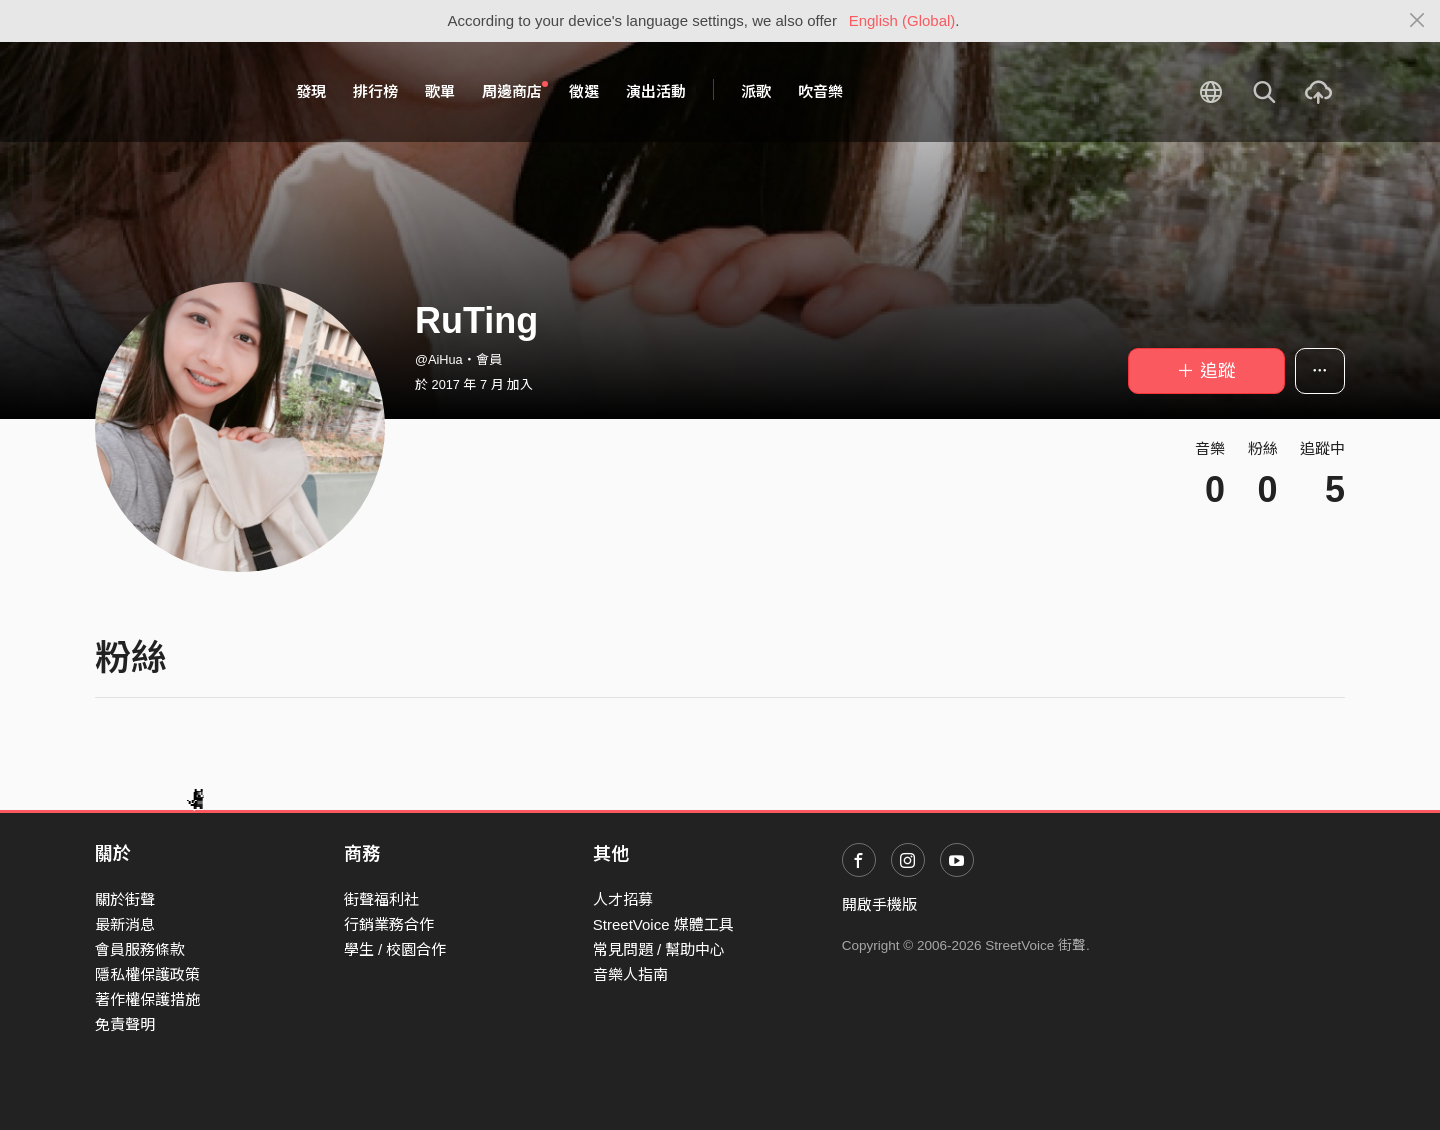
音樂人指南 (630, 974)
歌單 (440, 91)
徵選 (584, 91)
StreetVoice (177, 92)
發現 (311, 91)
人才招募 (623, 899)
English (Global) (902, 20)
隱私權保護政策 (147, 974)
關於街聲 (125, 899)
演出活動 (656, 91)
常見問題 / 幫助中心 (659, 949)
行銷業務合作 (389, 924)
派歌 (756, 91)
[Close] (1417, 21)
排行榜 (375, 91)
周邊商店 (515, 91)
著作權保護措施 (147, 999)
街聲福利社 (381, 899)
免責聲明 (125, 1024)
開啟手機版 (879, 904)
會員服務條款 (140, 949)
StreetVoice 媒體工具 (663, 924)
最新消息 (125, 924)
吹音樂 (820, 91)
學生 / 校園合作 (395, 949)
